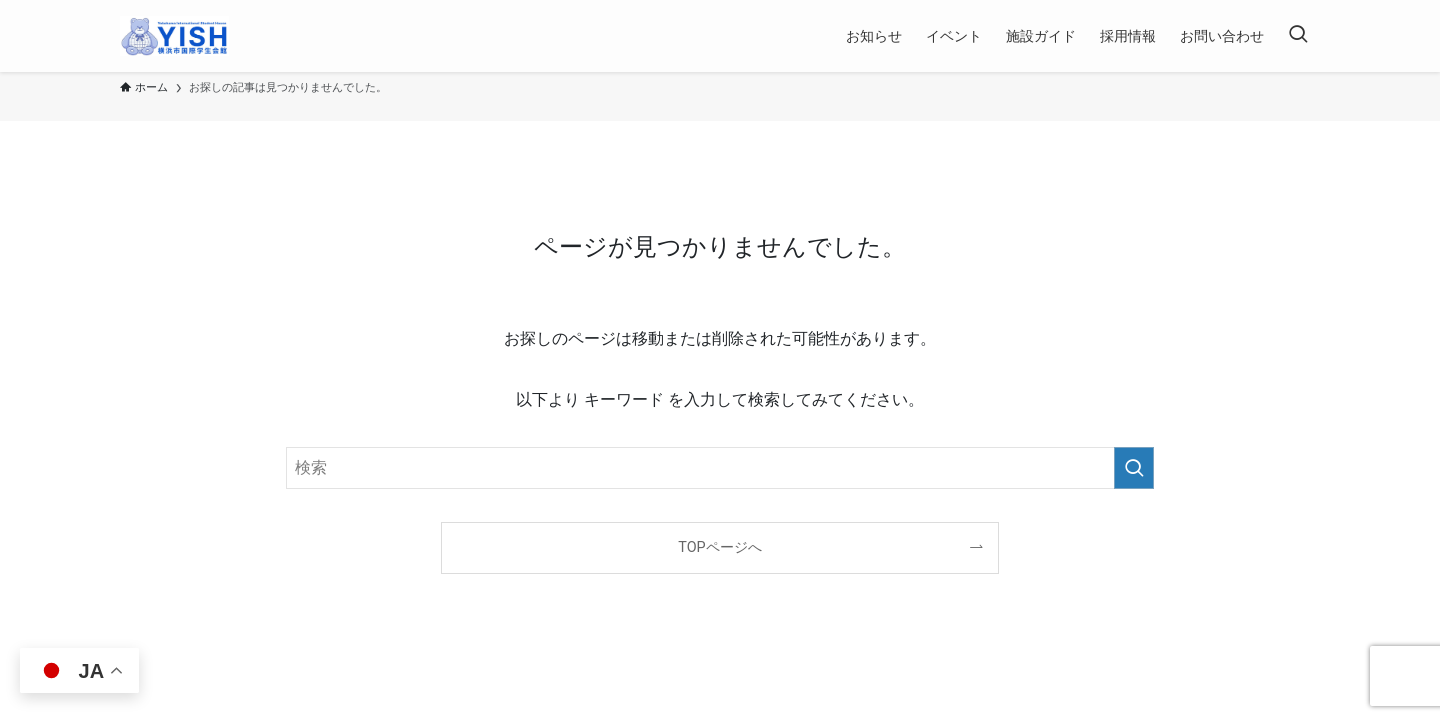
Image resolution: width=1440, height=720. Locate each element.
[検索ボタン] (1298, 36)
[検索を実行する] (1134, 468)
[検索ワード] (720, 468)
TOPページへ (719, 547)
